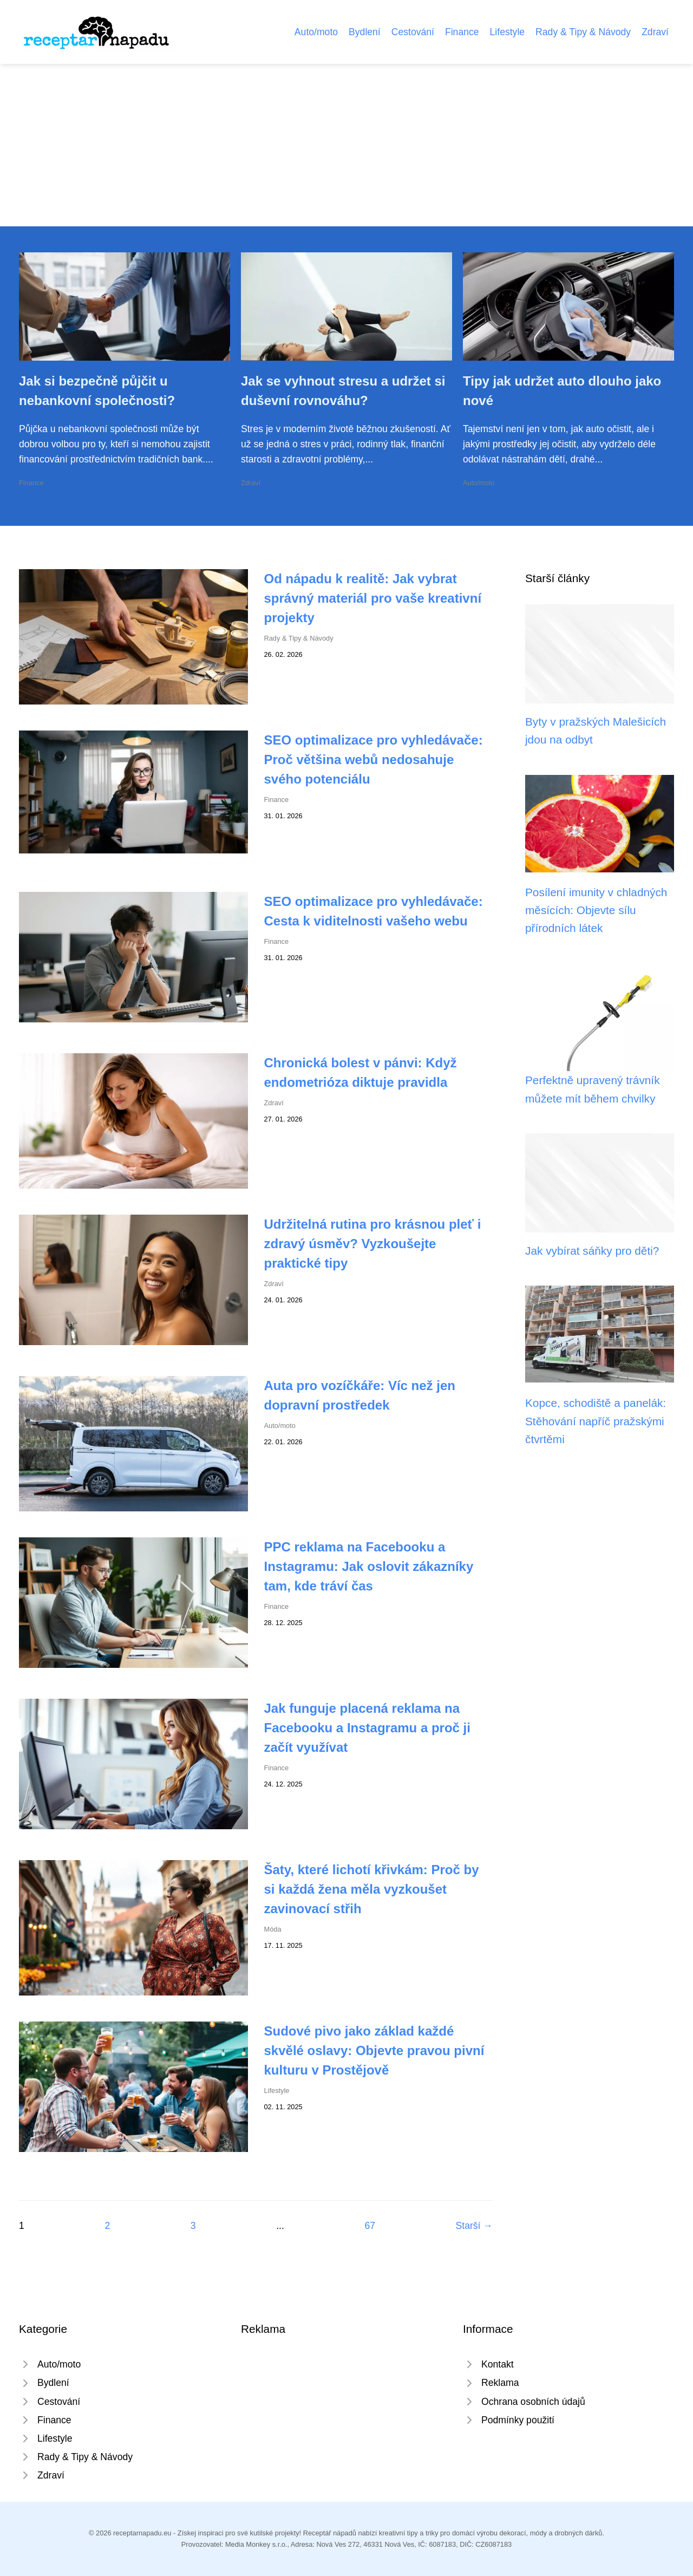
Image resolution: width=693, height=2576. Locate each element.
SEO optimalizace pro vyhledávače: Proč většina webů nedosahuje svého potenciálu (373, 759)
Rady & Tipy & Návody (583, 32)
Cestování (412, 32)
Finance (462, 32)
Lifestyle (507, 32)
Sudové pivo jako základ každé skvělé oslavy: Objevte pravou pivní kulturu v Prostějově (374, 2050)
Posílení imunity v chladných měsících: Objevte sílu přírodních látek (596, 910)
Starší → (474, 2225)
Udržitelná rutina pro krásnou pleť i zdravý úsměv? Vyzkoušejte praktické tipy (372, 1243)
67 (369, 2225)
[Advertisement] (346, 145)
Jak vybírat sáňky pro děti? (592, 1250)
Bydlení (365, 32)
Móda (273, 1929)
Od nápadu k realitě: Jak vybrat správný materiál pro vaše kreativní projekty (373, 598)
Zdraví (655, 32)
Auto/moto (316, 32)
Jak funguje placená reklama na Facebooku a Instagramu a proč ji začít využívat (367, 1728)
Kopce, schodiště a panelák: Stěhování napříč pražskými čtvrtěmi (595, 1421)
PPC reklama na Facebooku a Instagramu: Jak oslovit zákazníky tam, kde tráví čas (369, 1566)
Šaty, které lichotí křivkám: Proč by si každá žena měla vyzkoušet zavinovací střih (371, 1889)
